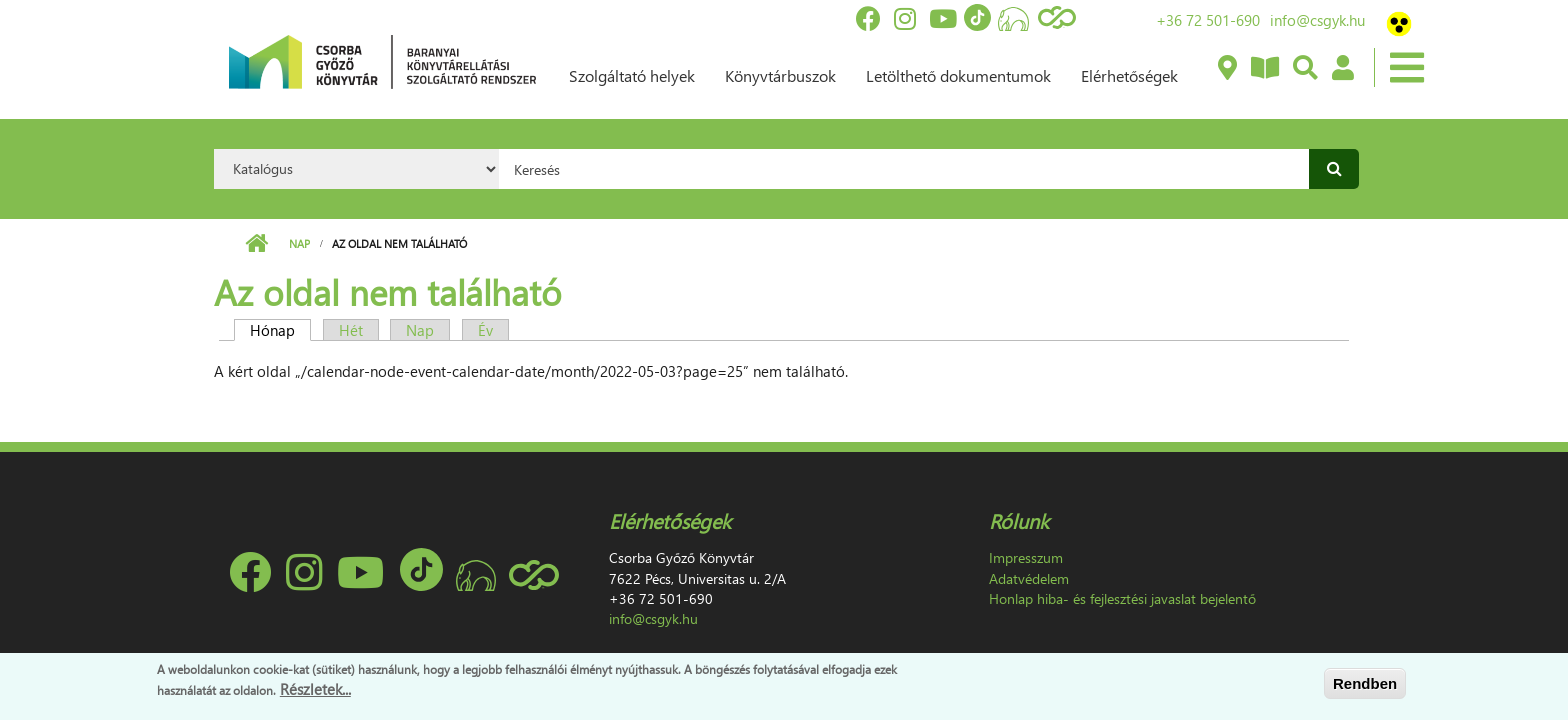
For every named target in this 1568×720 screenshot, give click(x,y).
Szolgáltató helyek (632, 75)
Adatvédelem (1029, 578)
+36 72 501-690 (1208, 20)
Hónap (280, 330)
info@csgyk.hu (1317, 20)
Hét (351, 330)
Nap (299, 243)
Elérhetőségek (1129, 75)
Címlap (256, 244)
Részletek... (315, 689)
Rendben (1365, 683)
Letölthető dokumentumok (958, 75)
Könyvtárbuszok (780, 75)
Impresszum (1026, 557)
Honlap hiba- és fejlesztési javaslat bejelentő (1122, 598)
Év (485, 330)
